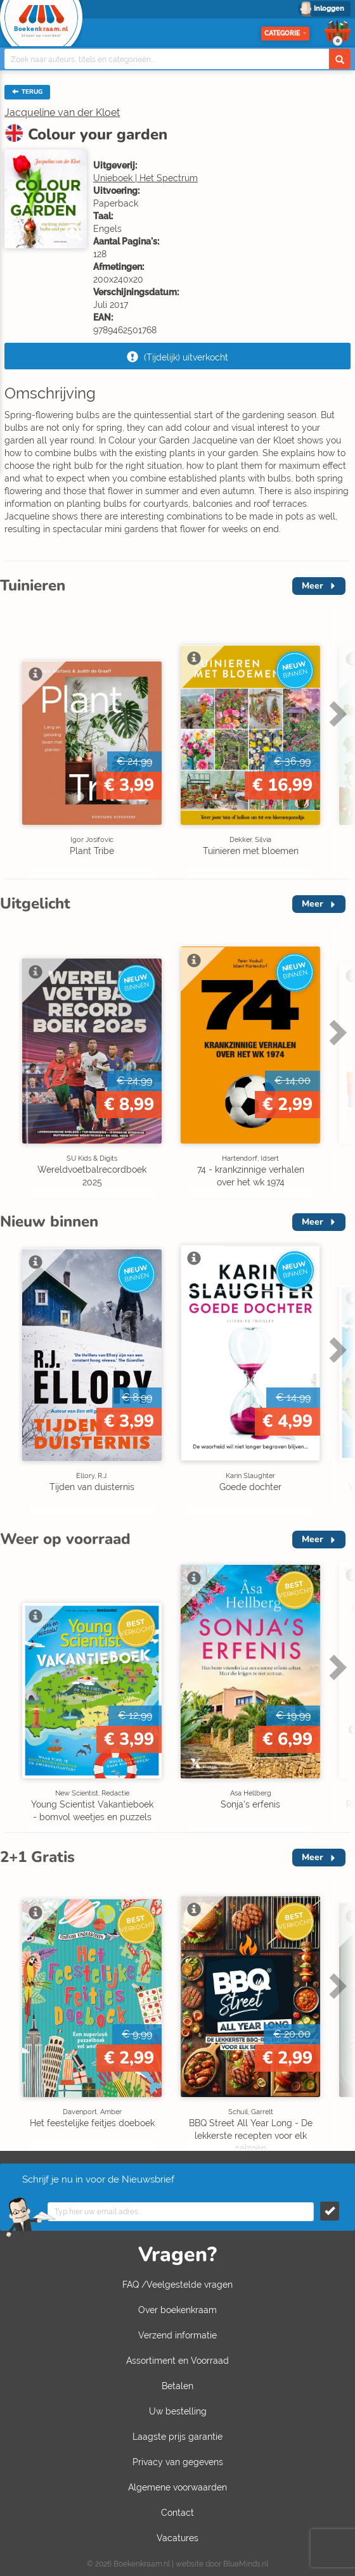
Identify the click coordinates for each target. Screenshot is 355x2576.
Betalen (177, 2386)
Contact (177, 2513)
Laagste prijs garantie (177, 2437)
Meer (312, 586)
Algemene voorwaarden (177, 2487)
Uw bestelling (178, 2411)
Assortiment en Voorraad (177, 2361)
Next (336, 713)
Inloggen (329, 8)
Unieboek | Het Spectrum (145, 178)
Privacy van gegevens (177, 2462)
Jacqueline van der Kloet (62, 112)
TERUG (27, 91)
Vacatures (177, 2538)
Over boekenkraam (177, 2310)
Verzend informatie (177, 2335)
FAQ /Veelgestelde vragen (177, 2285)
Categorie (285, 33)
